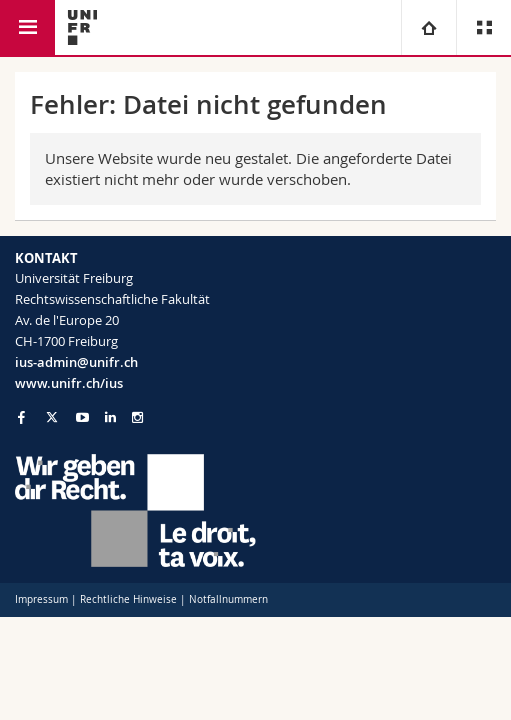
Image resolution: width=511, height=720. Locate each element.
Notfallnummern (228, 599)
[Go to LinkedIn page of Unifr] (110, 417)
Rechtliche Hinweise (128, 599)
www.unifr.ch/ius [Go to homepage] (69, 383)
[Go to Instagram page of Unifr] (137, 417)
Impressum (41, 599)
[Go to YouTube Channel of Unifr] (82, 417)
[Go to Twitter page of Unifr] (52, 417)
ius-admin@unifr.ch (76, 362)
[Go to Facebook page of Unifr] (21, 417)
